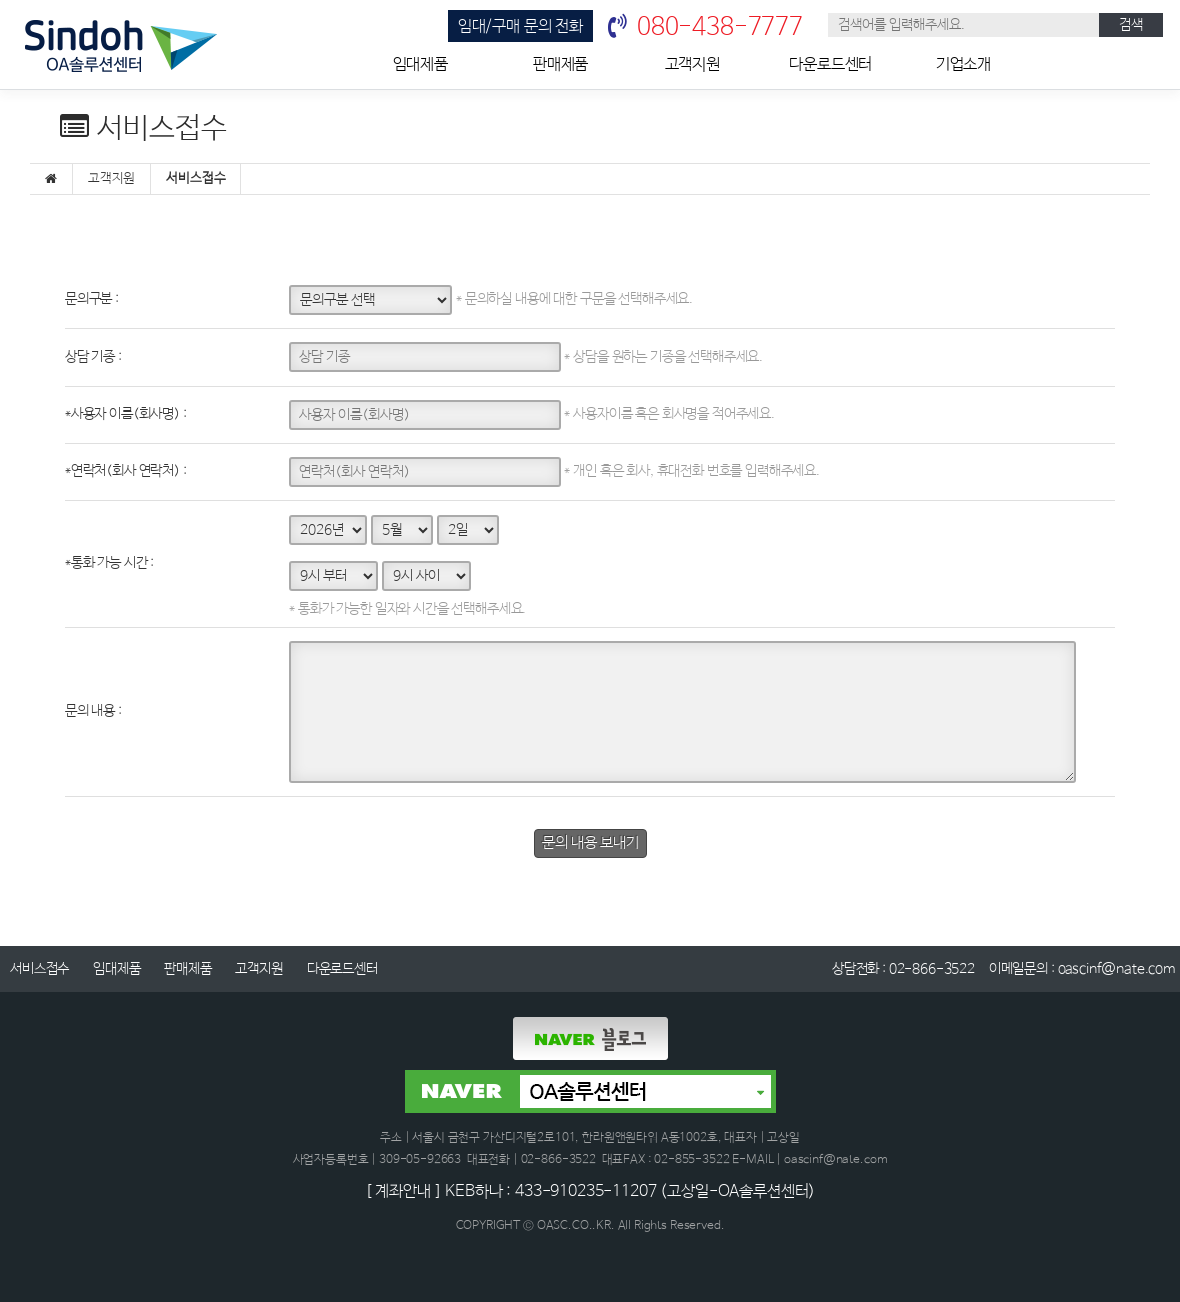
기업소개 (963, 64)
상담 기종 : (93, 357)
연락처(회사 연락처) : (126, 471)
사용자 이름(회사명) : (126, 414)
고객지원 (692, 64)
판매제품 (560, 64)
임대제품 (420, 64)
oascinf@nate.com (1116, 969)
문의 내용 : (93, 711)
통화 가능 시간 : (109, 563)
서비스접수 (39, 969)
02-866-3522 (932, 969)
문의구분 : (92, 299)
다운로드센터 (830, 64)
